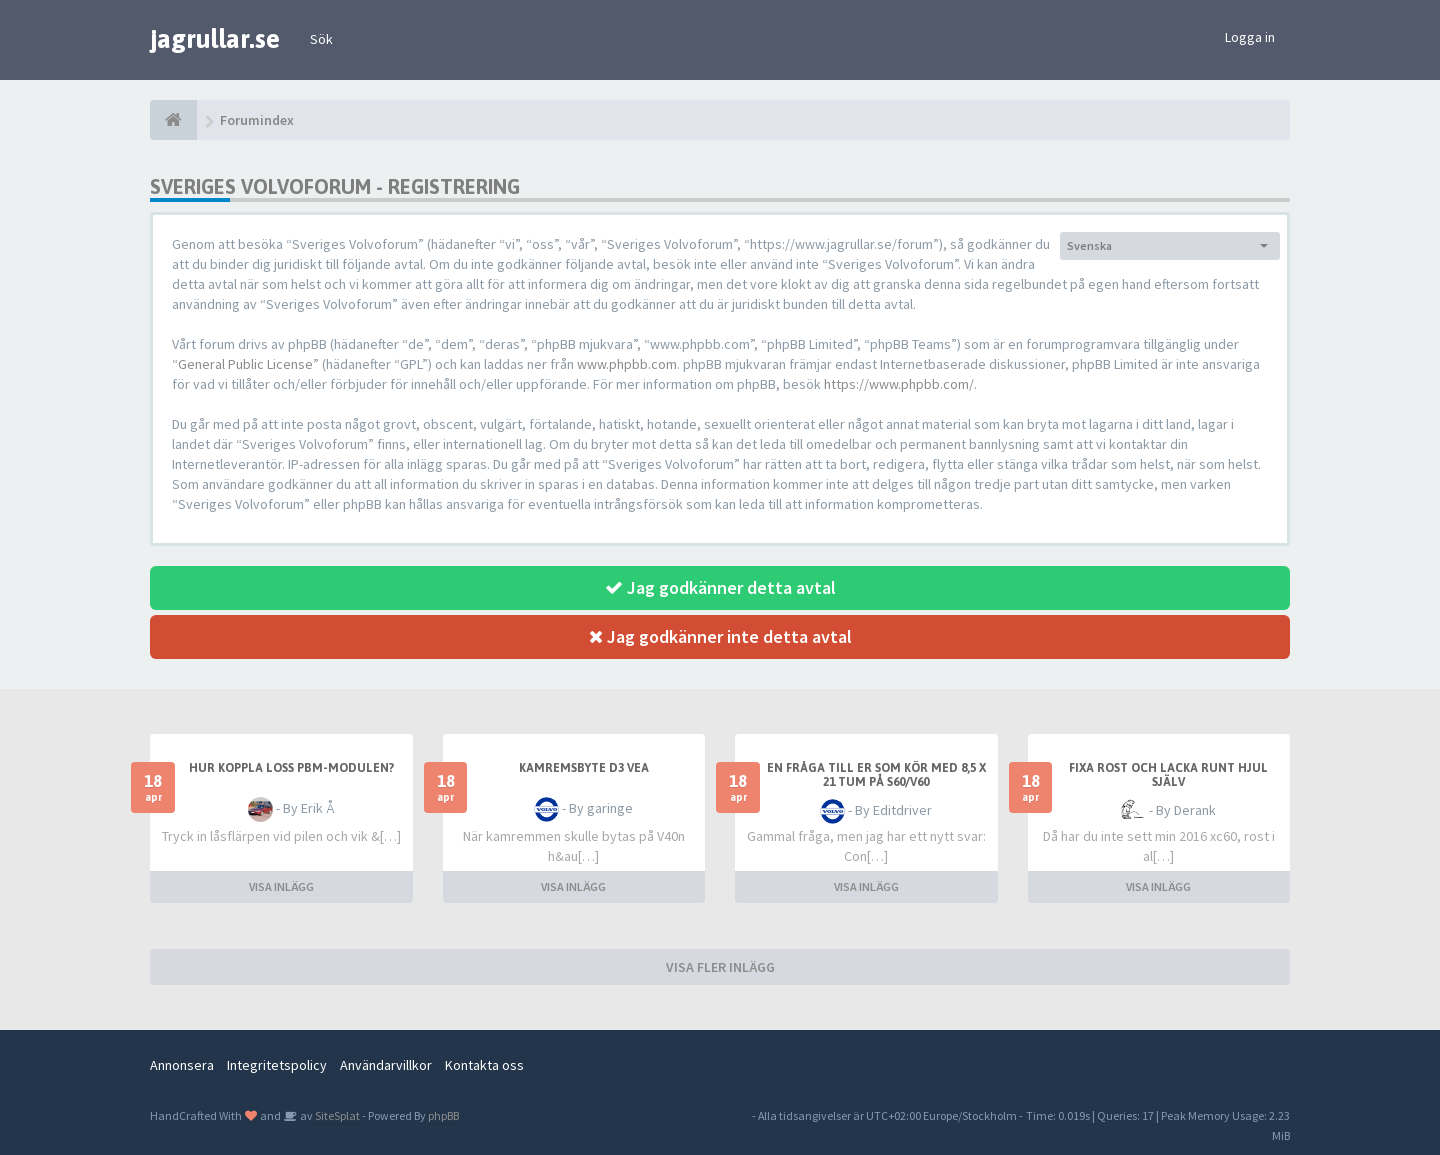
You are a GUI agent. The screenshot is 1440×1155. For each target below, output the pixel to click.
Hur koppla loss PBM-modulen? (291, 768)
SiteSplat (336, 1115)
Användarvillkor (386, 1065)
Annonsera (182, 1065)
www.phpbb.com (627, 364)
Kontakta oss (484, 1065)
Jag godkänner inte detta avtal (720, 636)
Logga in (1250, 37)
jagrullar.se (215, 39)
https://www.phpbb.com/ (899, 384)
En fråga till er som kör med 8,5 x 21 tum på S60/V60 (876, 775)
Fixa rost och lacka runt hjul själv (1168, 775)
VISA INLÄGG (281, 886)
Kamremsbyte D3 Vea (584, 768)
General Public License (245, 364)
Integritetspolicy (277, 1065)
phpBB (443, 1115)
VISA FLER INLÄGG (720, 967)
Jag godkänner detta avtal (720, 587)
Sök (321, 39)
